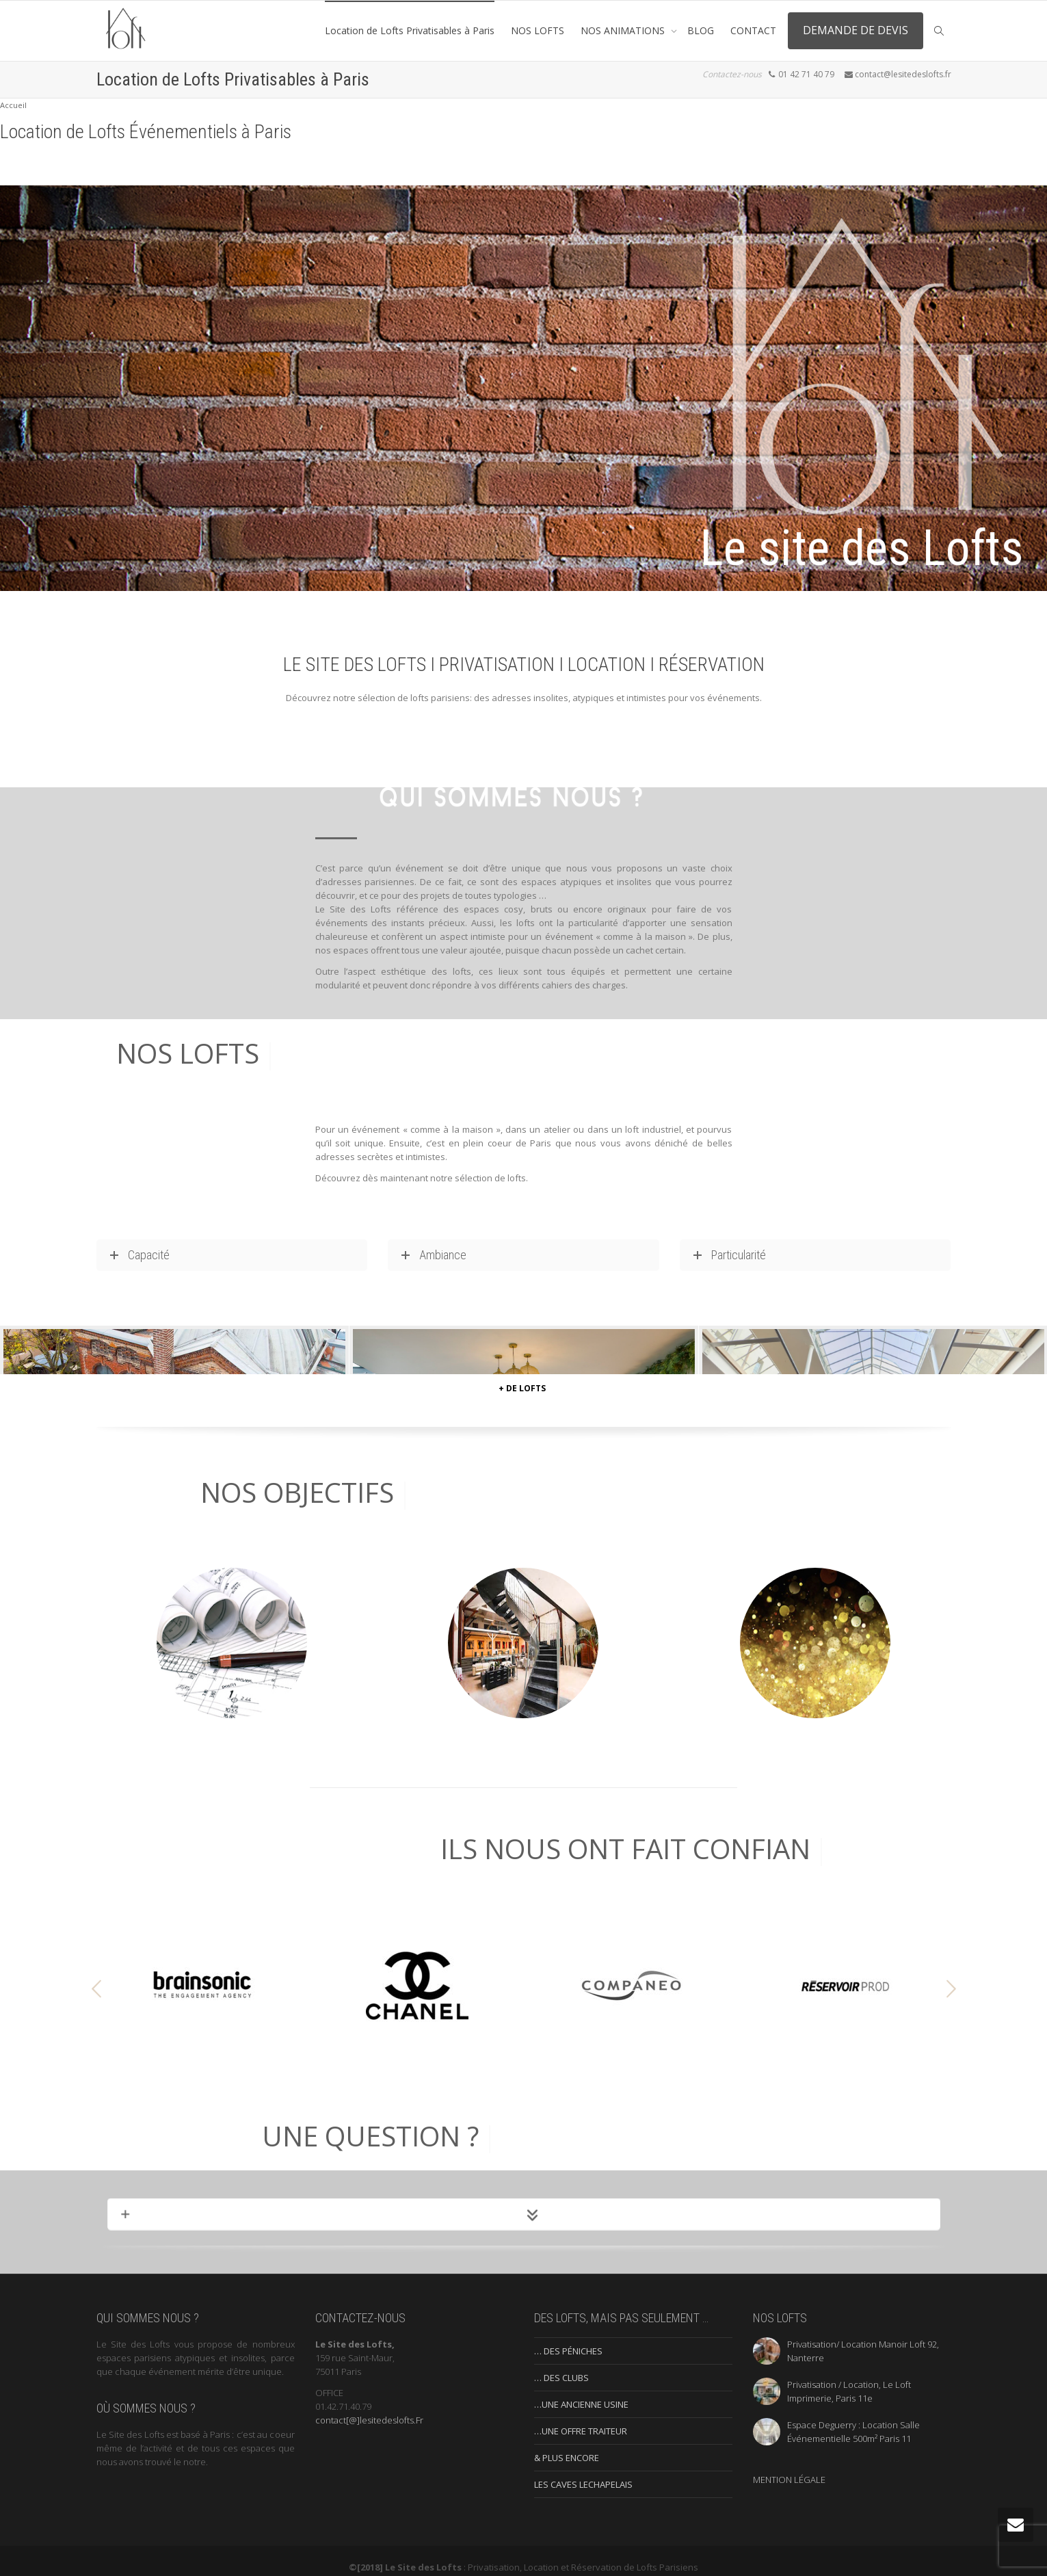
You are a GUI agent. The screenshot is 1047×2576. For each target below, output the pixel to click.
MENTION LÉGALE (789, 2467)
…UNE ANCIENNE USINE (581, 2392)
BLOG (700, 30)
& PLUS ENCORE (566, 2445)
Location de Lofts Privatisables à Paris (409, 30)
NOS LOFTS (537, 30)
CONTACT (753, 30)
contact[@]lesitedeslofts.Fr (369, 2408)
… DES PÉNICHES (568, 2338)
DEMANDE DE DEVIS (855, 30)
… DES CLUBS (561, 2365)
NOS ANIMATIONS (624, 30)
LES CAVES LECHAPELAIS (583, 2472)
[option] (203, 1973)
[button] (96, 1977)
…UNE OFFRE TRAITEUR (580, 2419)
